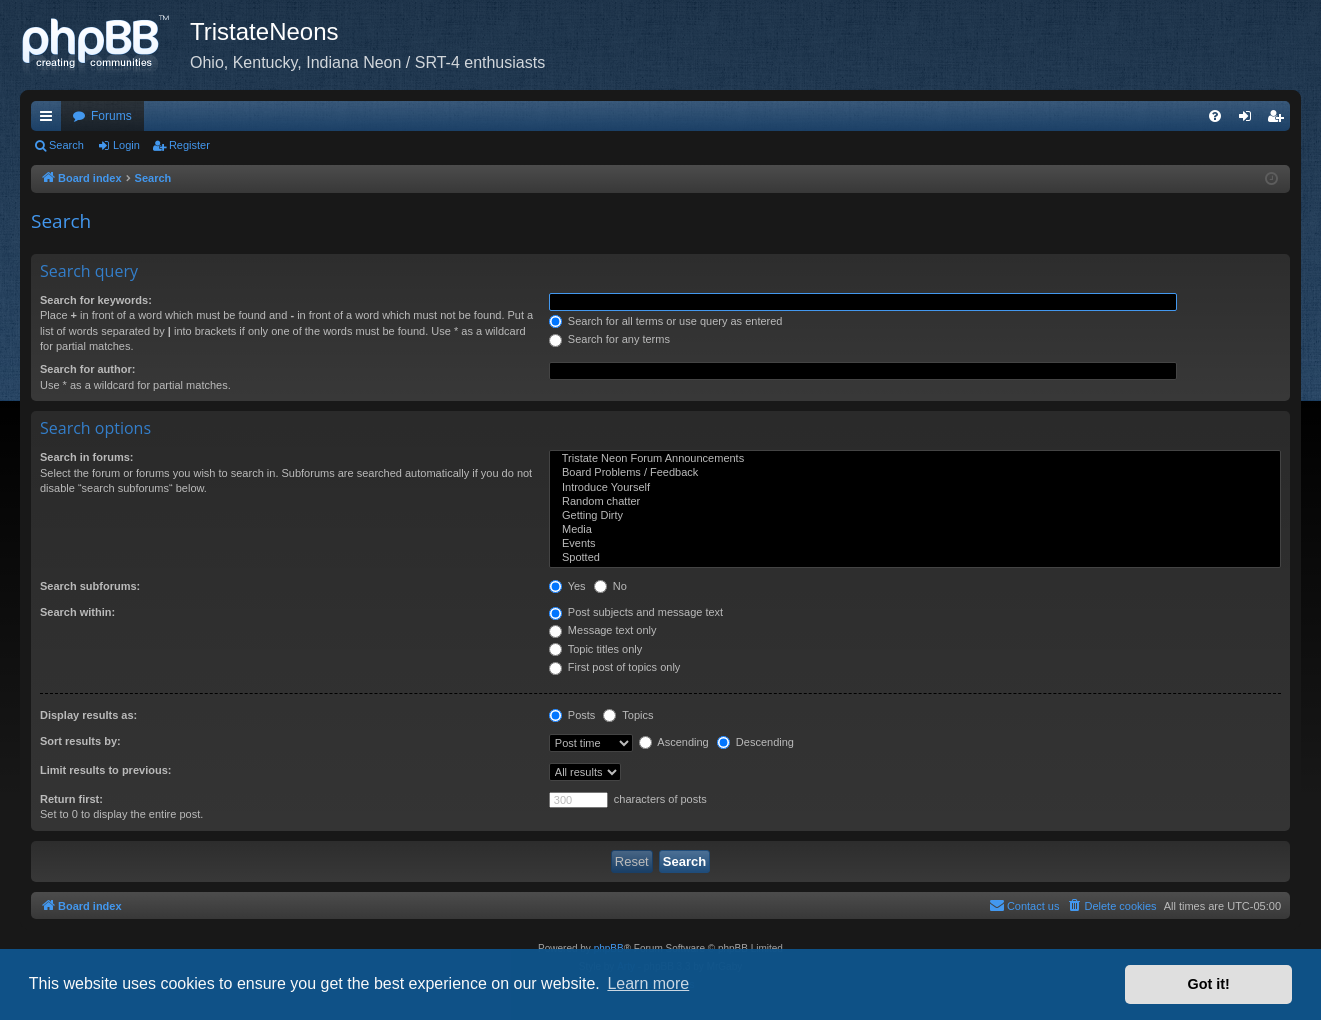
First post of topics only (615, 667)
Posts (572, 715)
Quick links (50, 120)
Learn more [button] (648, 983)
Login (126, 145)
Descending (755, 742)
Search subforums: (90, 586)
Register (189, 145)
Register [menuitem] (1279, 120)
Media (915, 530)
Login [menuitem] (1249, 120)
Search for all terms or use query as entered (666, 321)
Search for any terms (609, 339)
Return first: (71, 799)
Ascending (674, 742)
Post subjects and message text (636, 612)
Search (66, 145)
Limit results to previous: (105, 770)
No (610, 586)
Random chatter (915, 502)
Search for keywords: (96, 300)
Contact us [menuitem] (1024, 905)
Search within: (77, 612)
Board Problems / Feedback (915, 473)
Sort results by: (80, 741)
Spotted (915, 558)
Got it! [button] (1209, 984)
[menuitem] (1215, 116)
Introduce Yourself (915, 488)
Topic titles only (595, 649)
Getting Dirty (915, 516)
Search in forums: (87, 457)
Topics (628, 715)
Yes (567, 586)
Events (915, 544)
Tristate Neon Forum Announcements (915, 459)
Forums (111, 116)
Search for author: (87, 369)
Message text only (603, 630)
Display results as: (88, 715)
